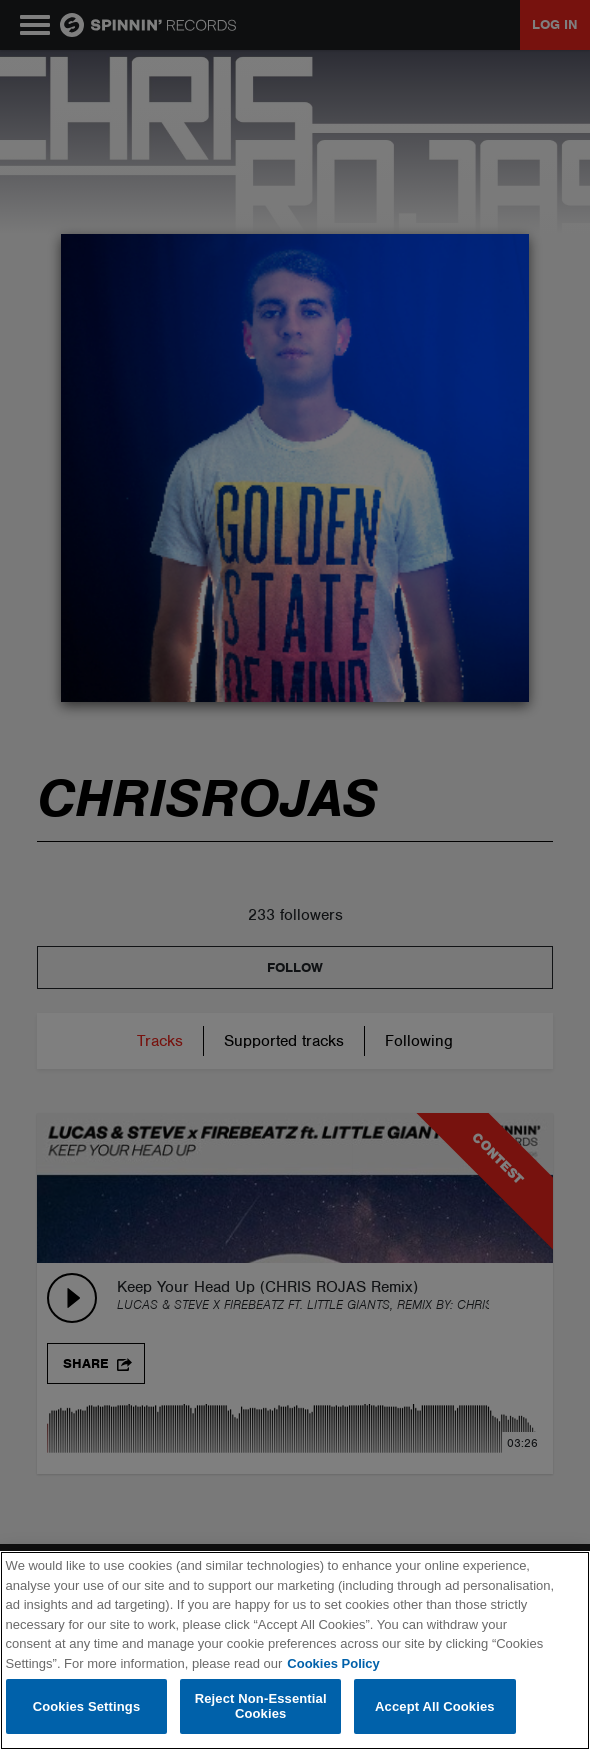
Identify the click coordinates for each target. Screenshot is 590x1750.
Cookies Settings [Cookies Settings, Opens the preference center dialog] (87, 1706)
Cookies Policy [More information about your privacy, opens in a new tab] (333, 1663)
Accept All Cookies (435, 1706)
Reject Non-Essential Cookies (261, 1706)
